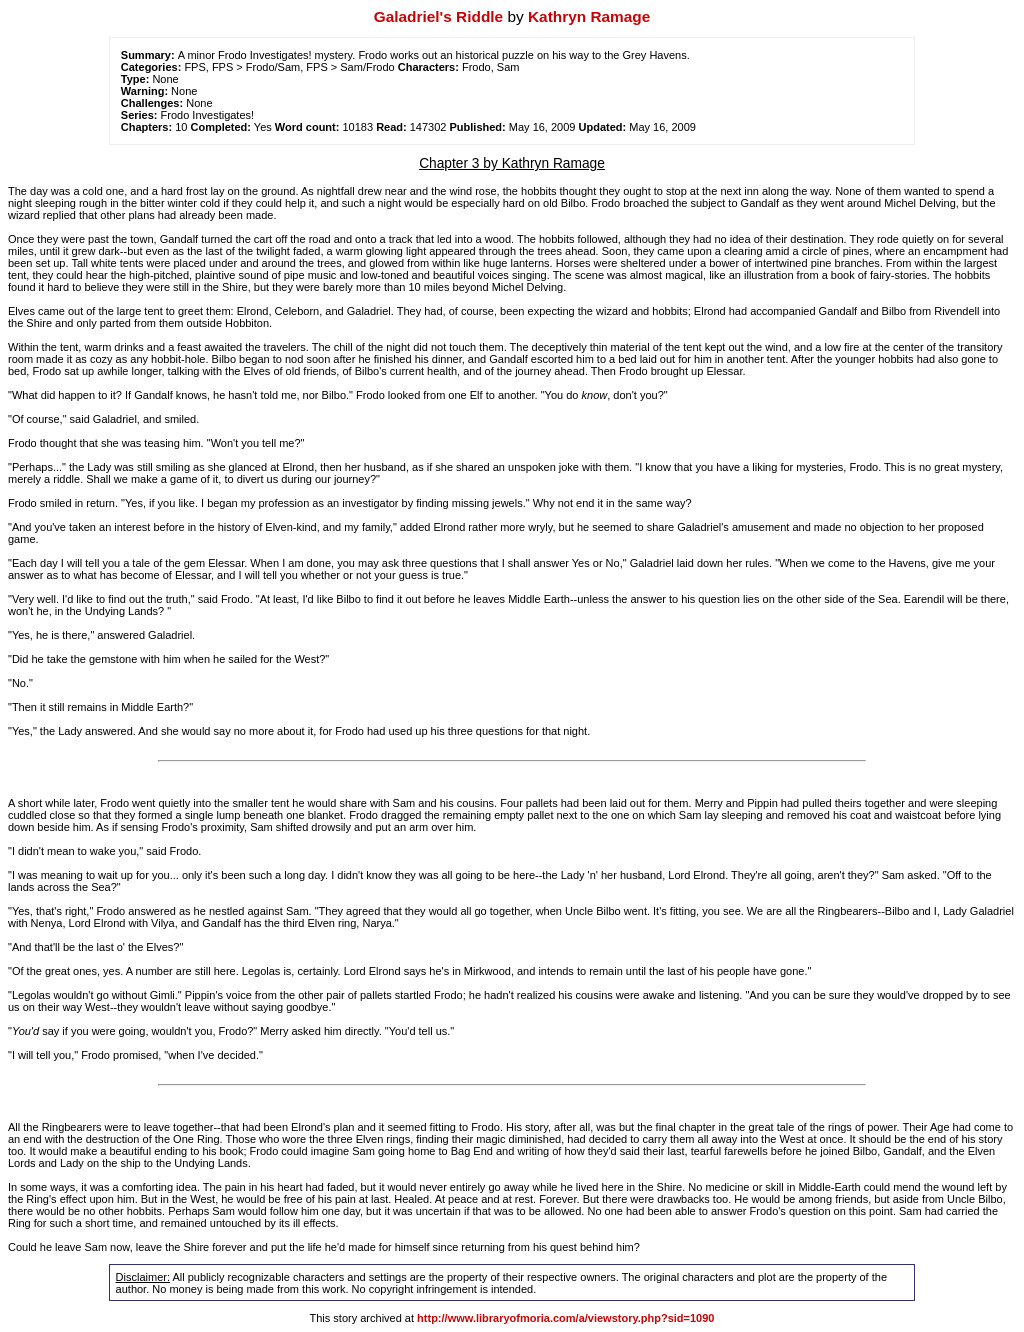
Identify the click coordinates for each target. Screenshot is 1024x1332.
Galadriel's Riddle (438, 16)
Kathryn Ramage (589, 16)
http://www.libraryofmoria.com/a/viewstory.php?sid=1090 (565, 1318)
